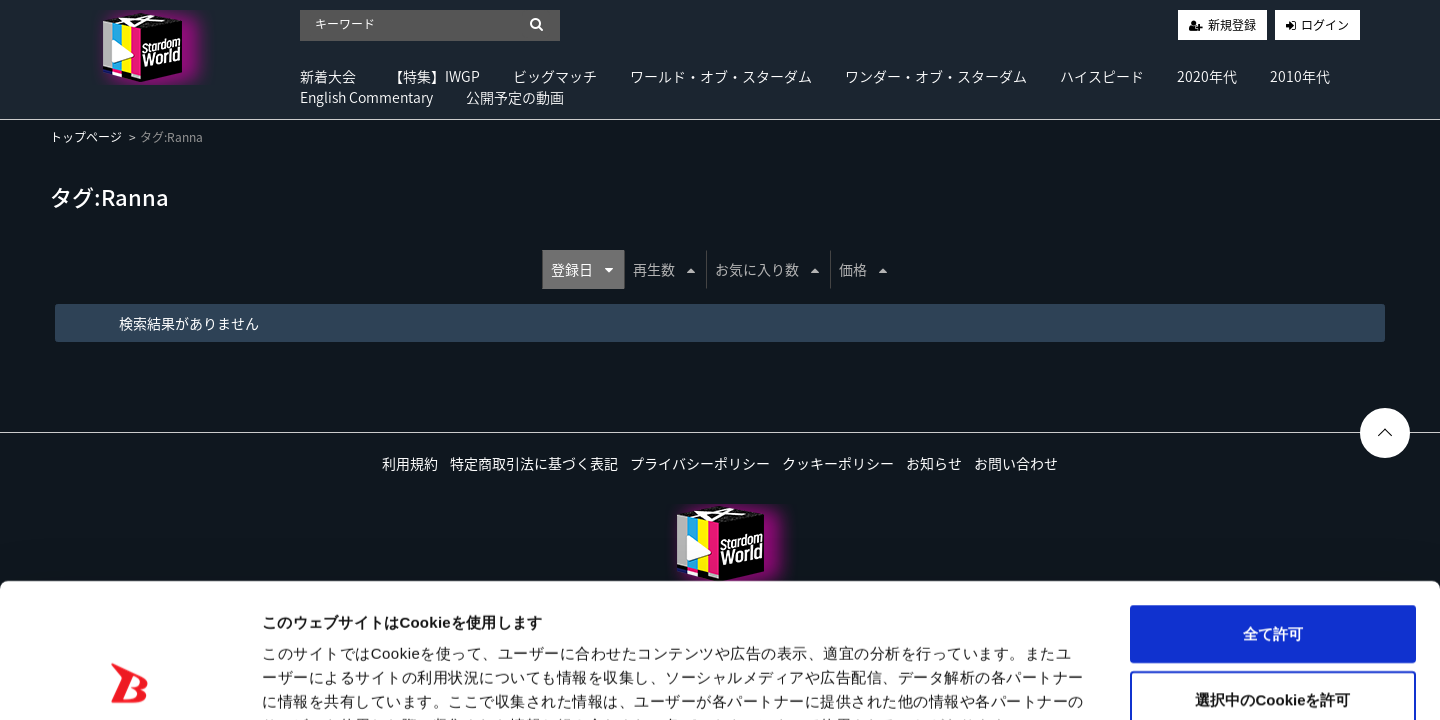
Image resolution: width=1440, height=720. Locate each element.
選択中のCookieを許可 (1272, 573)
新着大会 (328, 76)
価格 (863, 269)
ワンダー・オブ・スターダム (936, 76)
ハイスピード (1102, 76)
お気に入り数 (767, 269)
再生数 (664, 269)
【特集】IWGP (434, 76)
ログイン (1325, 25)
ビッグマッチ (555, 76)
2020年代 (1207, 76)
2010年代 (1300, 76)
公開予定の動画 (515, 97)
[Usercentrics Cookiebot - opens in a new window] (129, 681)
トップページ (86, 137)
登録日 (582, 269)
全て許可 (1273, 507)
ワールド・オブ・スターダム (721, 76)
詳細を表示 (965, 680)
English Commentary (366, 97)
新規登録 (1232, 25)
